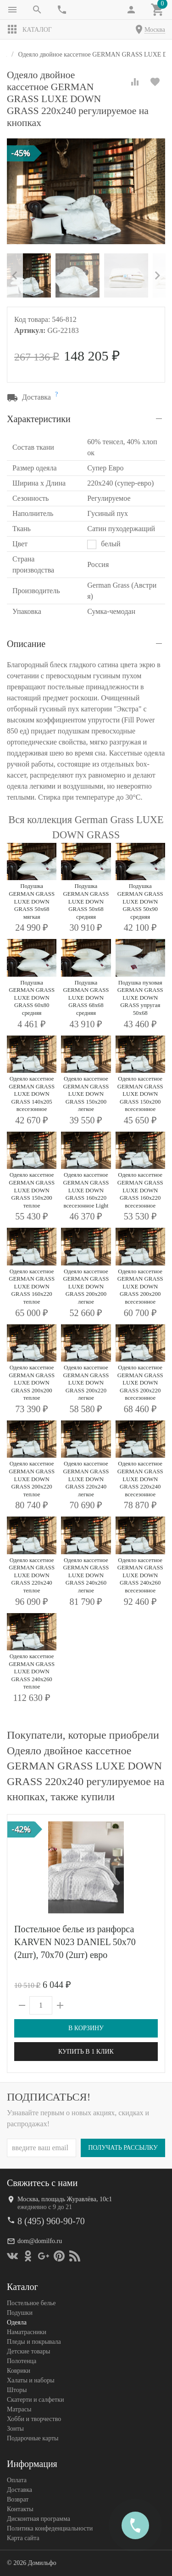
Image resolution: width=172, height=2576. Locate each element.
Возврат (17, 2499)
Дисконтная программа (38, 2518)
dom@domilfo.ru (39, 2241)
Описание (26, 644)
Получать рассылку (123, 2147)
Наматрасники (26, 2332)
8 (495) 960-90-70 (51, 2221)
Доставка (19, 2489)
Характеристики (39, 419)
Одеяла (17, 2322)
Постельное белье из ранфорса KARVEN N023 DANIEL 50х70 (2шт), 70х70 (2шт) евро (75, 1942)
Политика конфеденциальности (50, 2528)
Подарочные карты (32, 2438)
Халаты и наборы (31, 2380)
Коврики (18, 2370)
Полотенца (21, 2361)
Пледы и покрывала (34, 2341)
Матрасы (19, 2409)
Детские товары (28, 2351)
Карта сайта (23, 2538)
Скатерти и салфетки (35, 2399)
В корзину (86, 2028)
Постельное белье (31, 2303)
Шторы (17, 2390)
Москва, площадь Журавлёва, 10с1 (64, 2199)
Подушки (20, 2312)
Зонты (15, 2428)
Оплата (17, 2480)
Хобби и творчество (34, 2419)
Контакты (20, 2509)
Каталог (29, 29)
